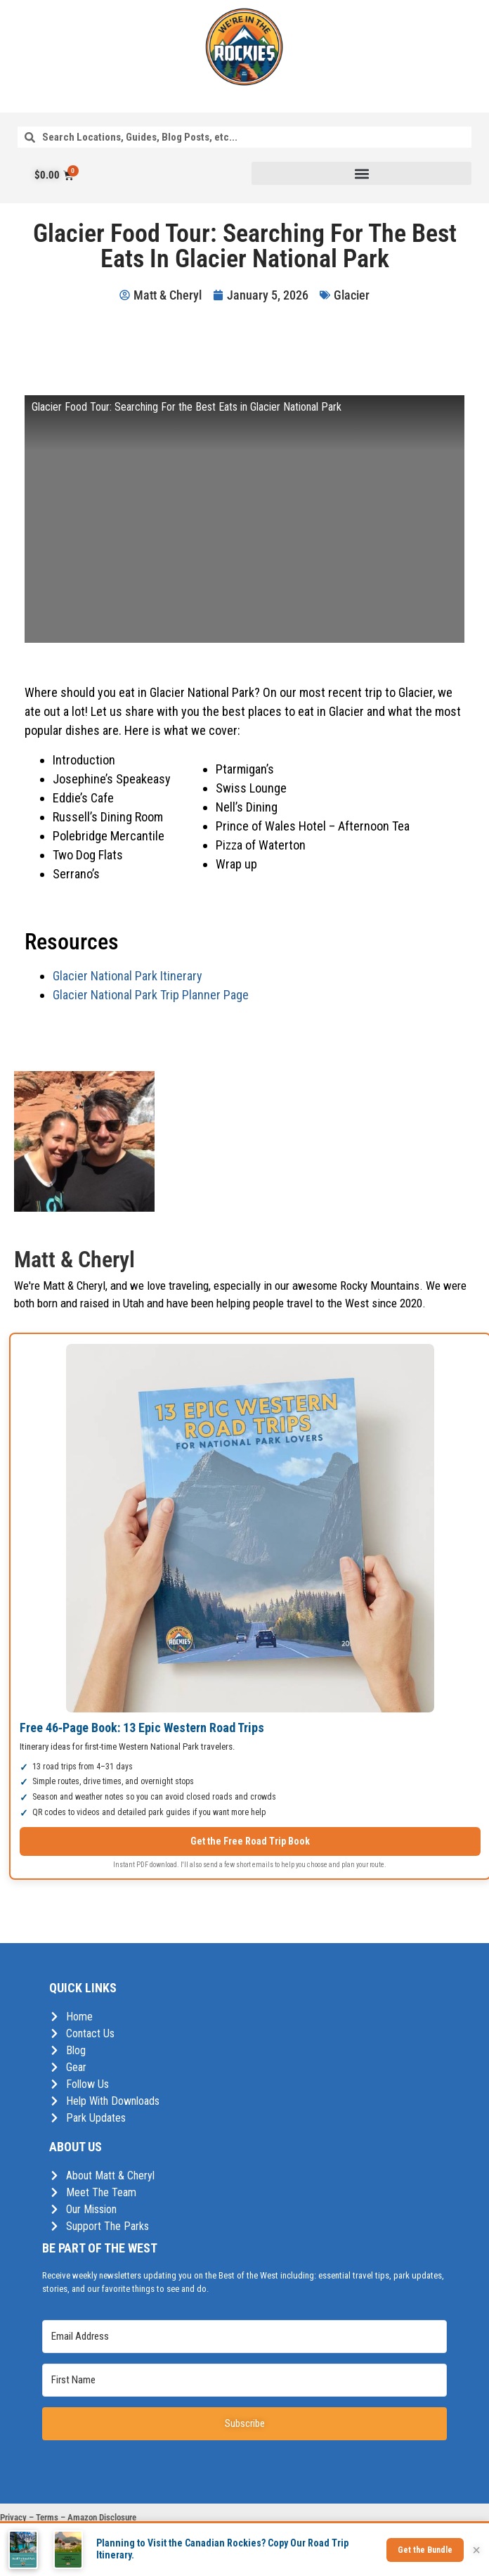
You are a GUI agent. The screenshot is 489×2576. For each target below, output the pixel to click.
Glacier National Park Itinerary (127, 975)
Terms (47, 2517)
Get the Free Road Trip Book (250, 1841)
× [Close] (476, 2550)
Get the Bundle (425, 2550)
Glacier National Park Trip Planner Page (151, 994)
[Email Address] (244, 2336)
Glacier (352, 295)
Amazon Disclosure (101, 2517)
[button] (361, 173)
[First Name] (244, 2380)
